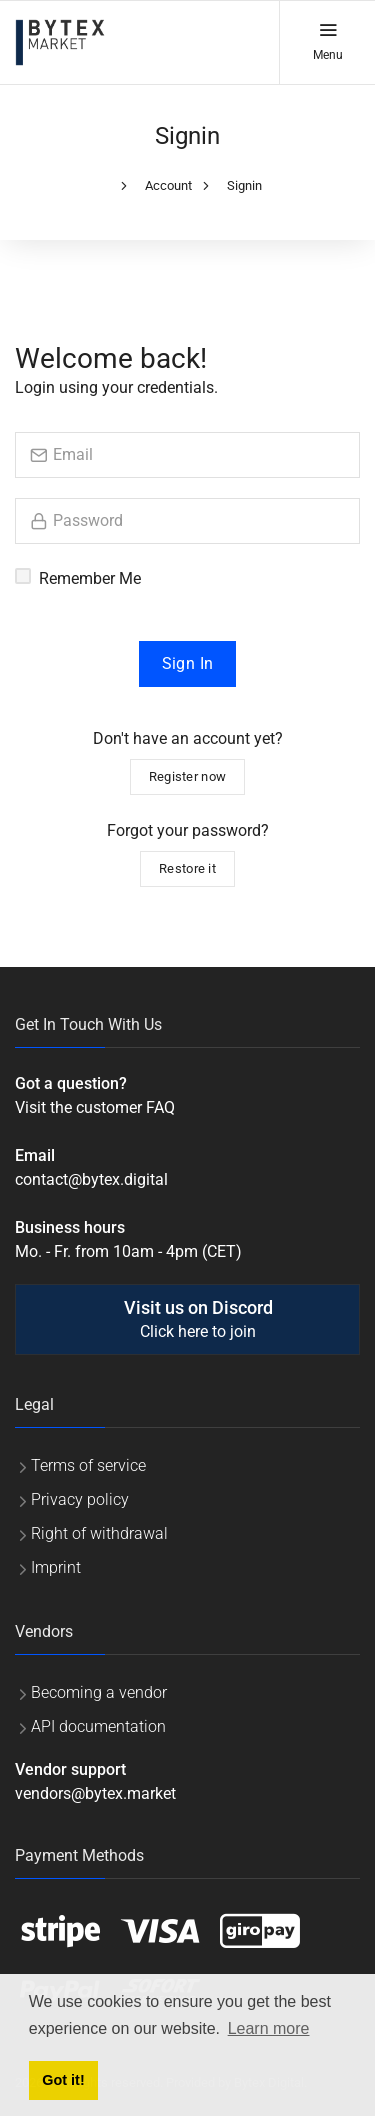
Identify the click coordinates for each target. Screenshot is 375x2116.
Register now (188, 776)
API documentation (98, 1726)
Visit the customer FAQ (95, 1107)
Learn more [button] (269, 2028)
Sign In (188, 663)
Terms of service (88, 1465)
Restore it (187, 868)
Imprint (56, 1567)
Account (168, 185)
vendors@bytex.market (95, 1793)
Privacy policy (80, 1499)
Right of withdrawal (99, 1533)
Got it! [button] (63, 2080)
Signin (244, 185)
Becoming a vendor (99, 1692)
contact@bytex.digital (91, 1179)
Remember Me (90, 578)
